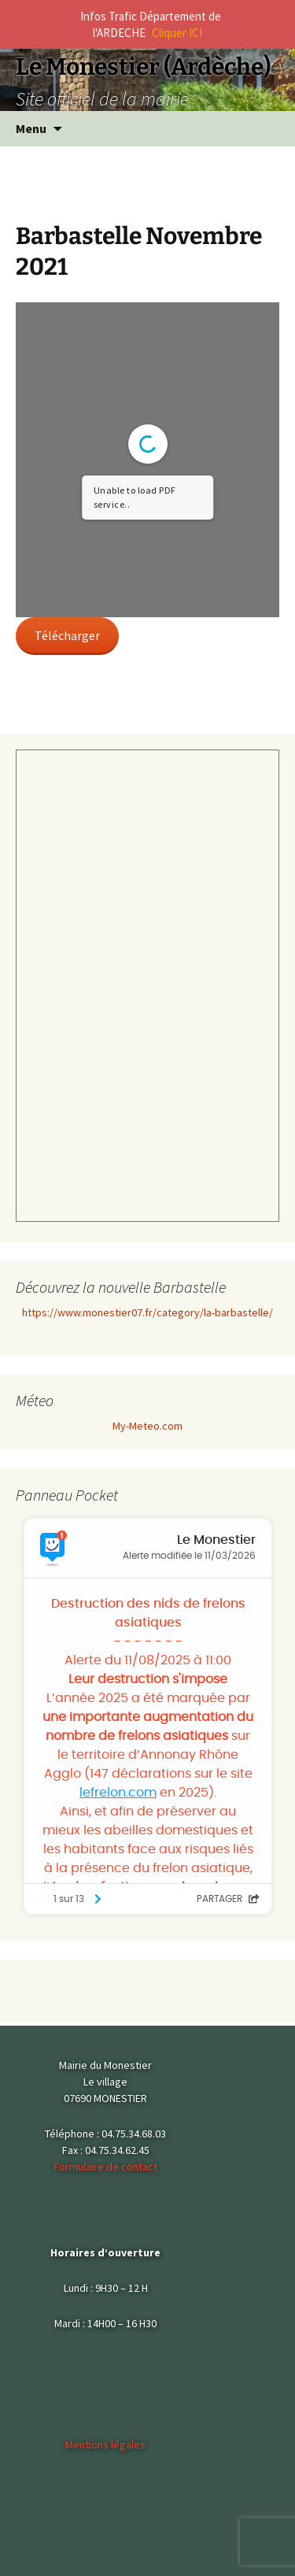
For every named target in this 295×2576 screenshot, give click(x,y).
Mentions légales (105, 2444)
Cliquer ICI (177, 32)
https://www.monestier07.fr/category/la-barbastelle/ (147, 1312)
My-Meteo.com (147, 1426)
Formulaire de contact (105, 2167)
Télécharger (67, 635)
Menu (31, 128)
